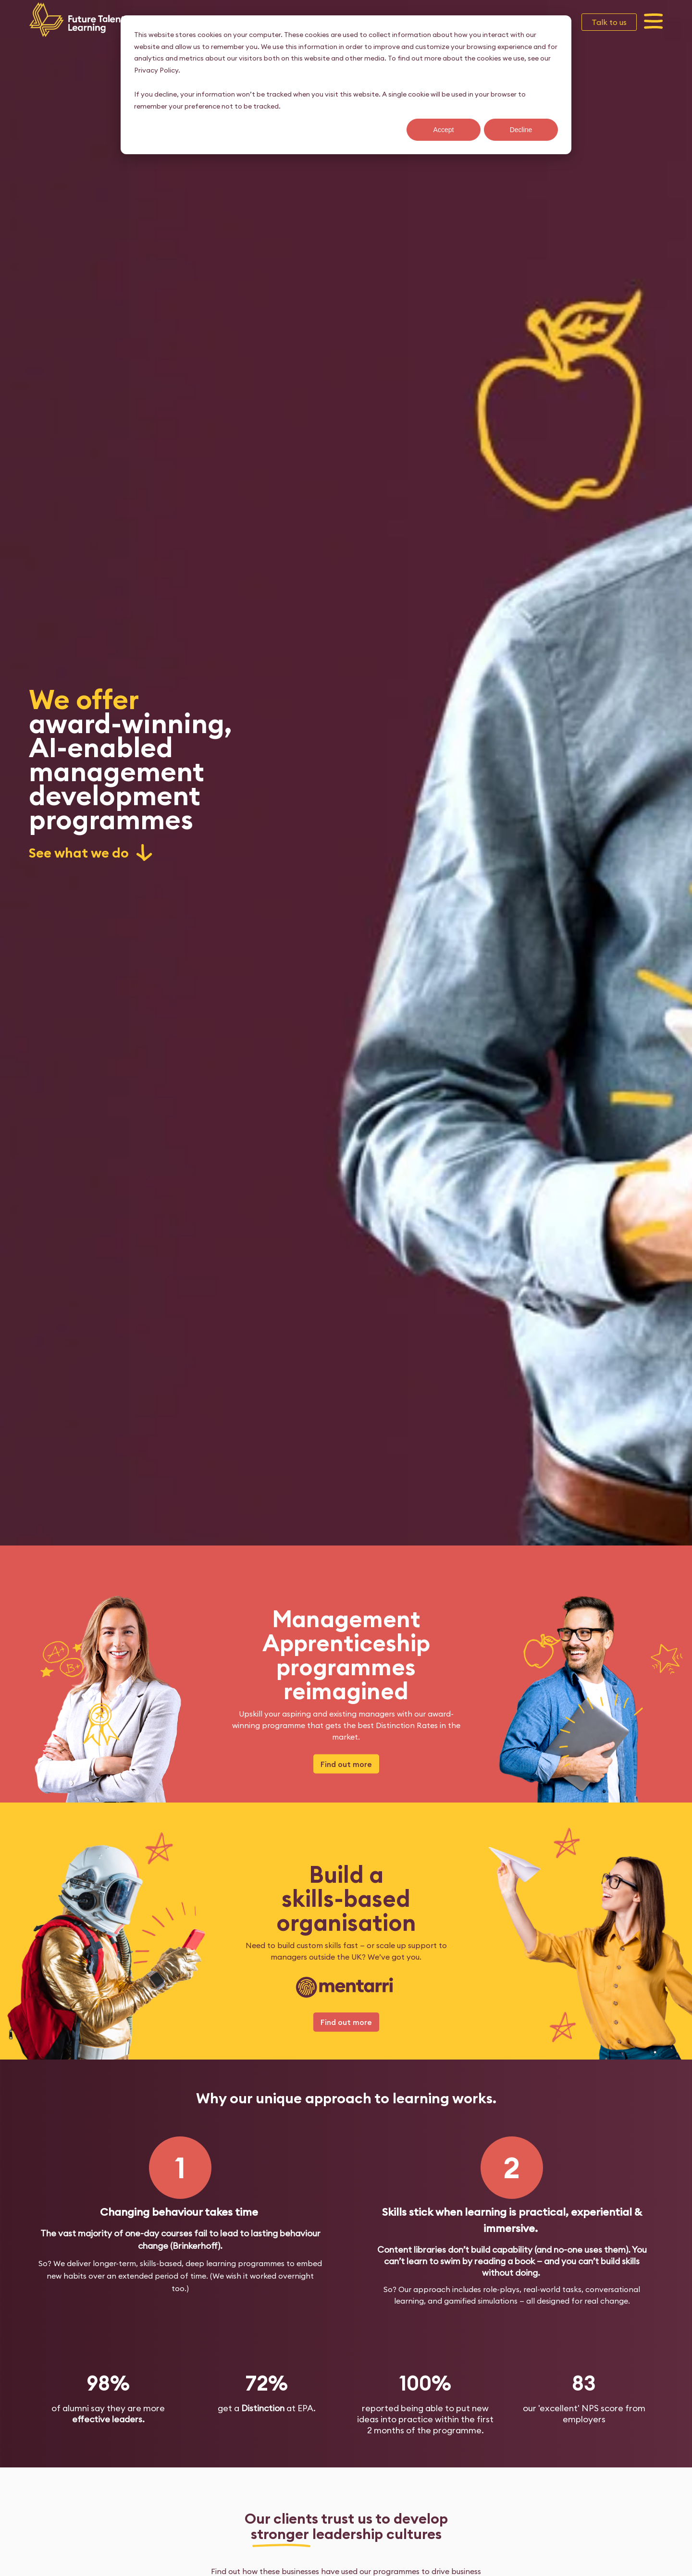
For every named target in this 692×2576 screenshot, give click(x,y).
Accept (443, 130)
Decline (521, 130)
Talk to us (609, 22)
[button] (653, 21)
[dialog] (346, 84)
